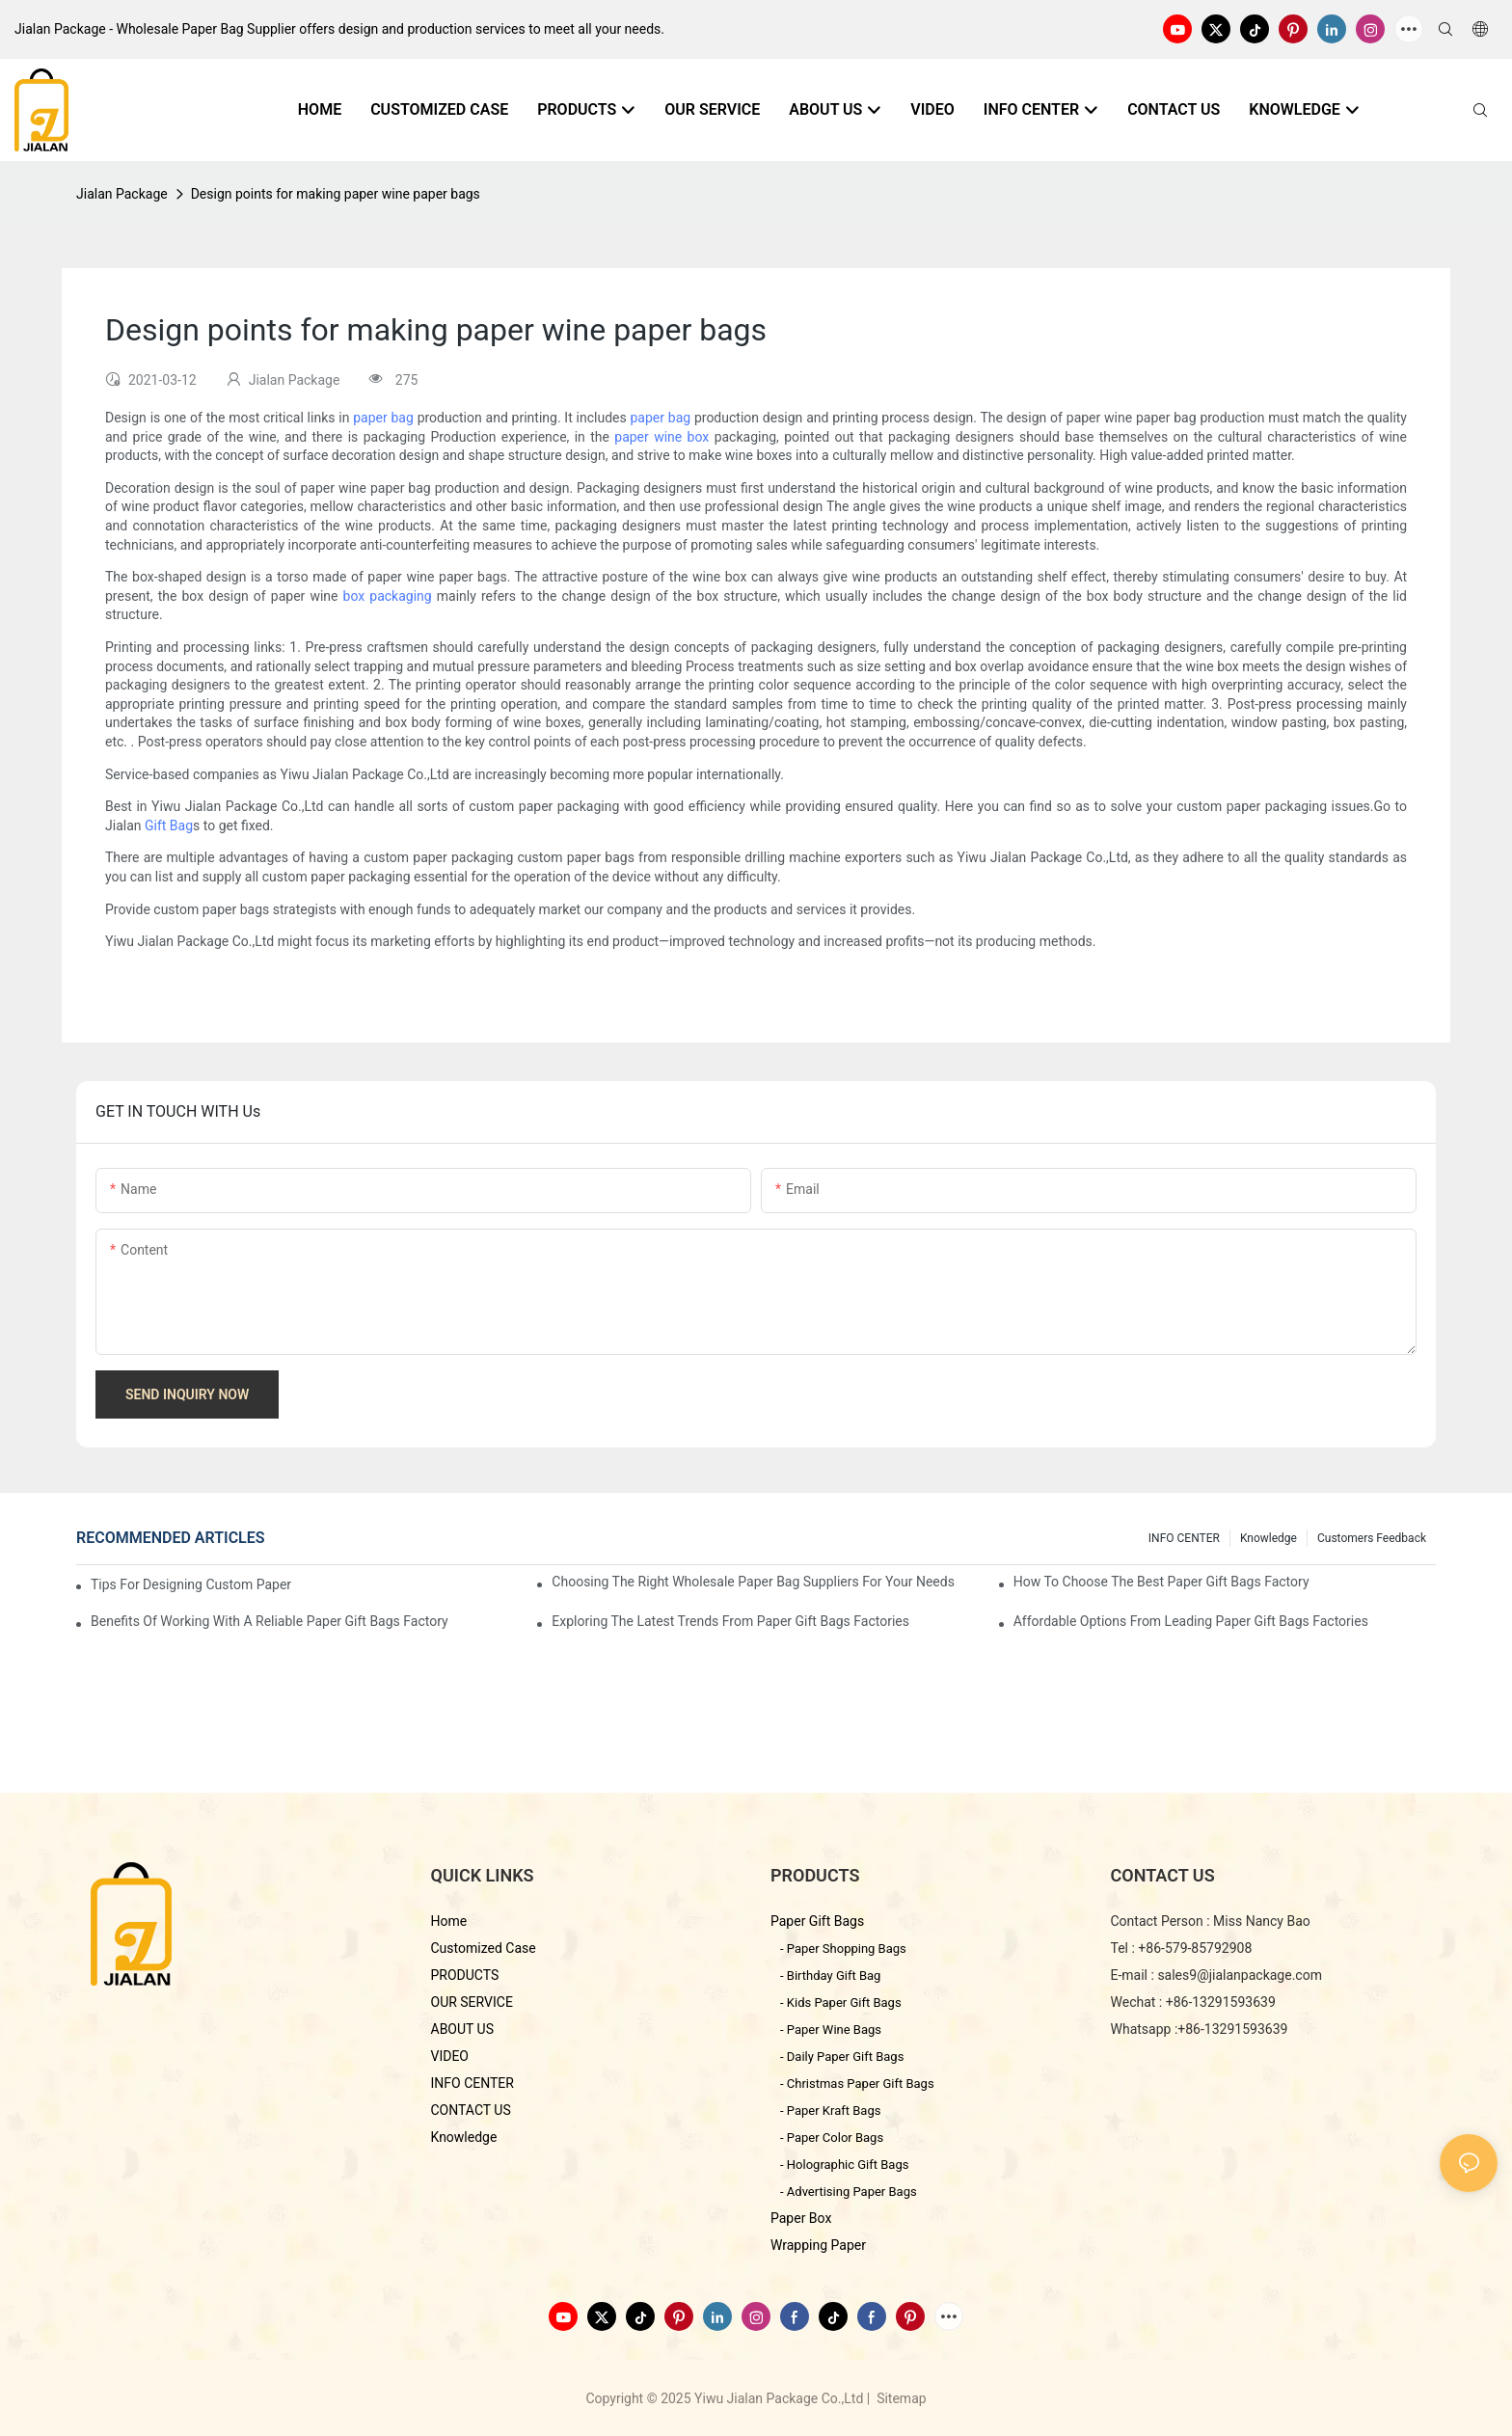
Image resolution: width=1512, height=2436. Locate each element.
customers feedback (1371, 1538)
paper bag (383, 417)
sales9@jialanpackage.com (1239, 1975)
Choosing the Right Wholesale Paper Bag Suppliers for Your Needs (753, 1581)
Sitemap (900, 2398)
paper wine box (661, 437)
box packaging (387, 596)
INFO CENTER (1184, 1538)
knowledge (1268, 1538)
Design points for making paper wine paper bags (335, 194)
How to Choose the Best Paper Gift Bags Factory (1161, 1581)
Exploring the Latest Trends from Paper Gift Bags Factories (730, 1621)
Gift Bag (169, 825)
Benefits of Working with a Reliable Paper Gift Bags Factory (269, 1621)
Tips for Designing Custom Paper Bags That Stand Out (193, 1584)
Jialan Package (122, 194)
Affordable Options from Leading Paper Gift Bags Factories (1190, 1621)
